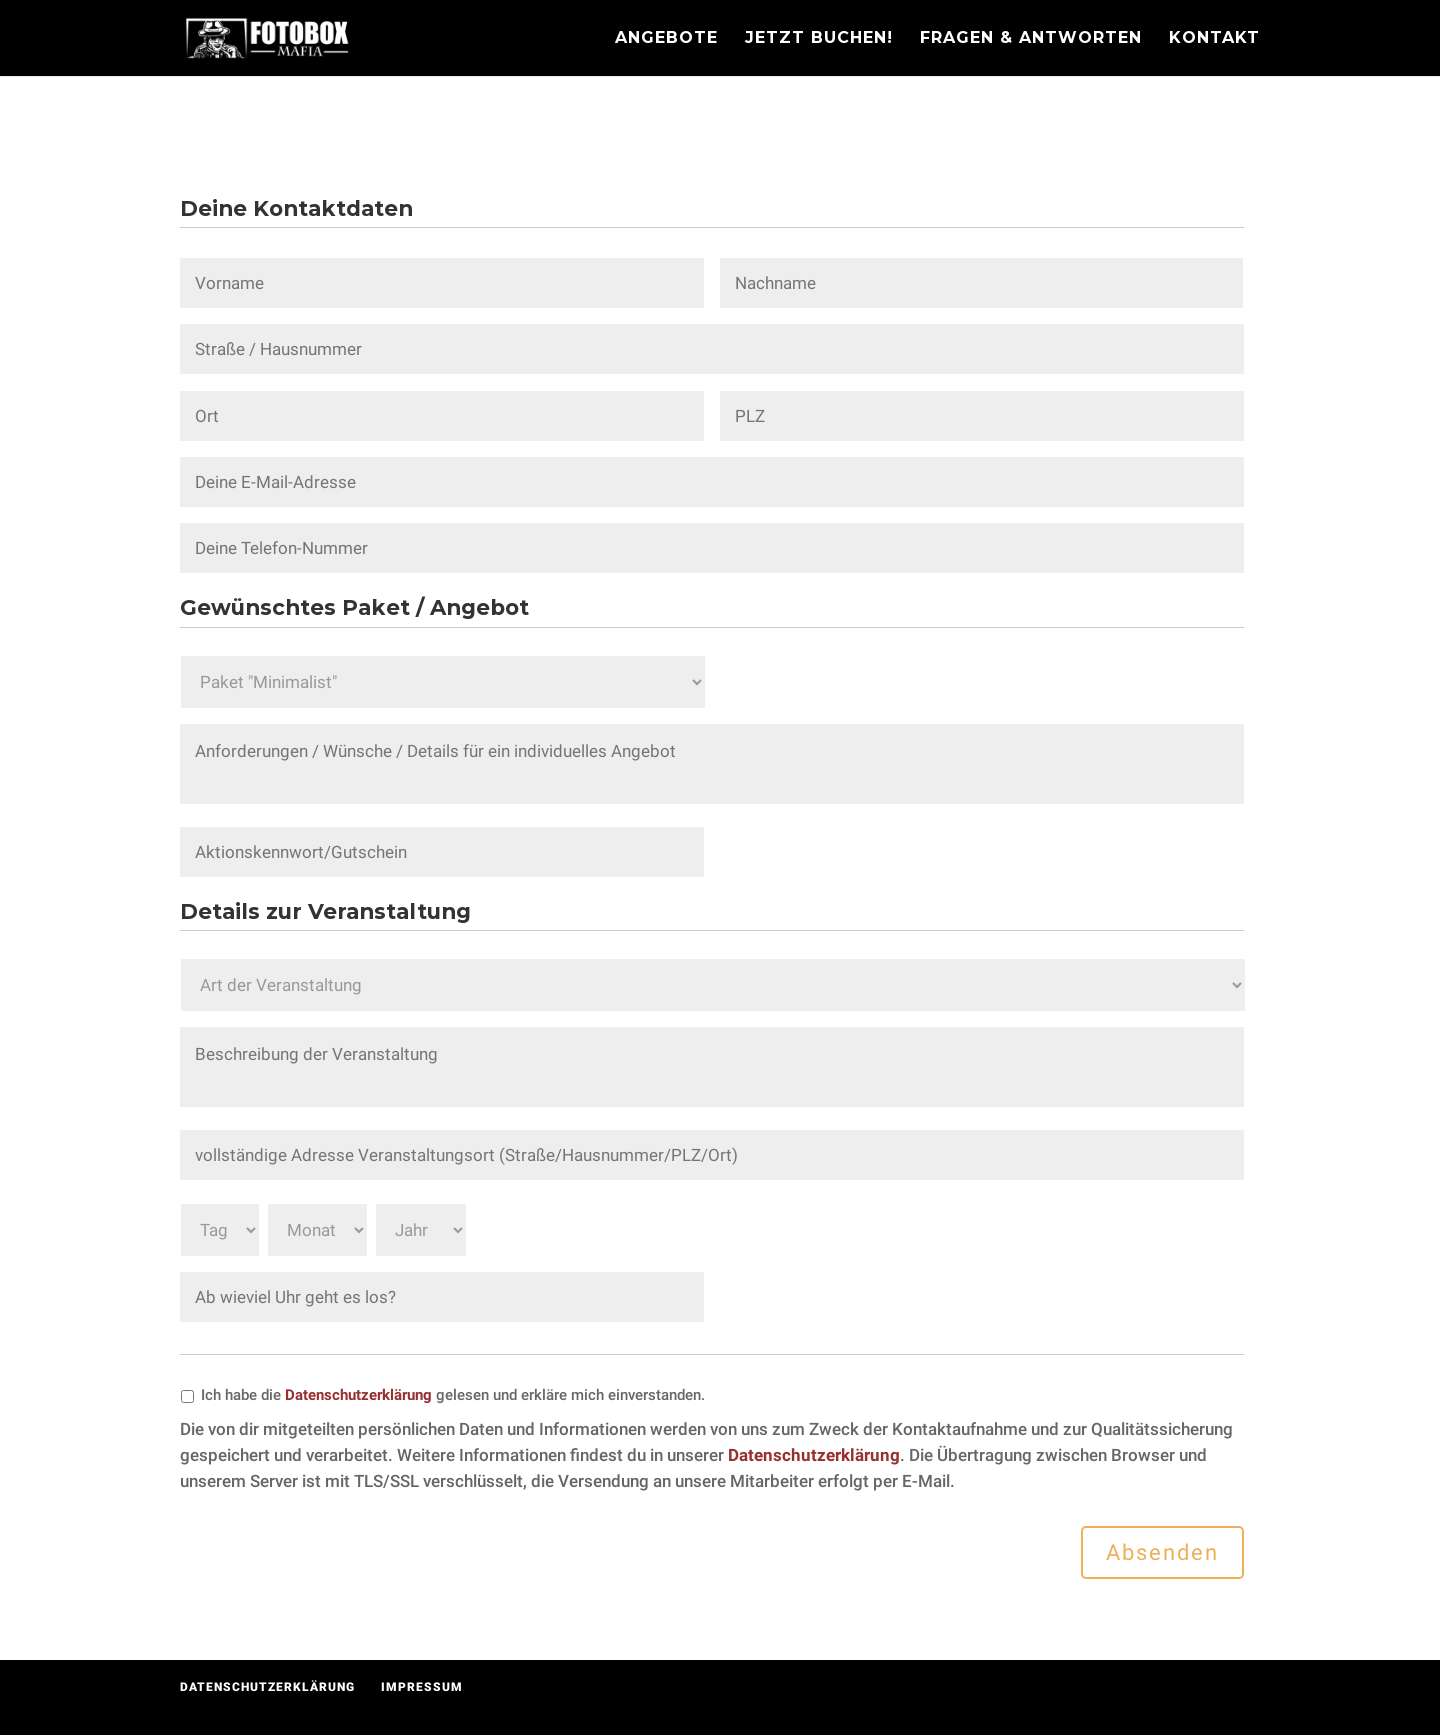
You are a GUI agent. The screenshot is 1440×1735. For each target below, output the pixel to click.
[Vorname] (442, 283)
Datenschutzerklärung (358, 1395)
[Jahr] (421, 1230)
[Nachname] (982, 283)
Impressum (422, 1687)
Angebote (666, 39)
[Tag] (220, 1230)
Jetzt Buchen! (819, 39)
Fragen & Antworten (1031, 39)
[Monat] (317, 1230)
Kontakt (1214, 39)
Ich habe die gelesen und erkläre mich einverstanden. (453, 1395)
